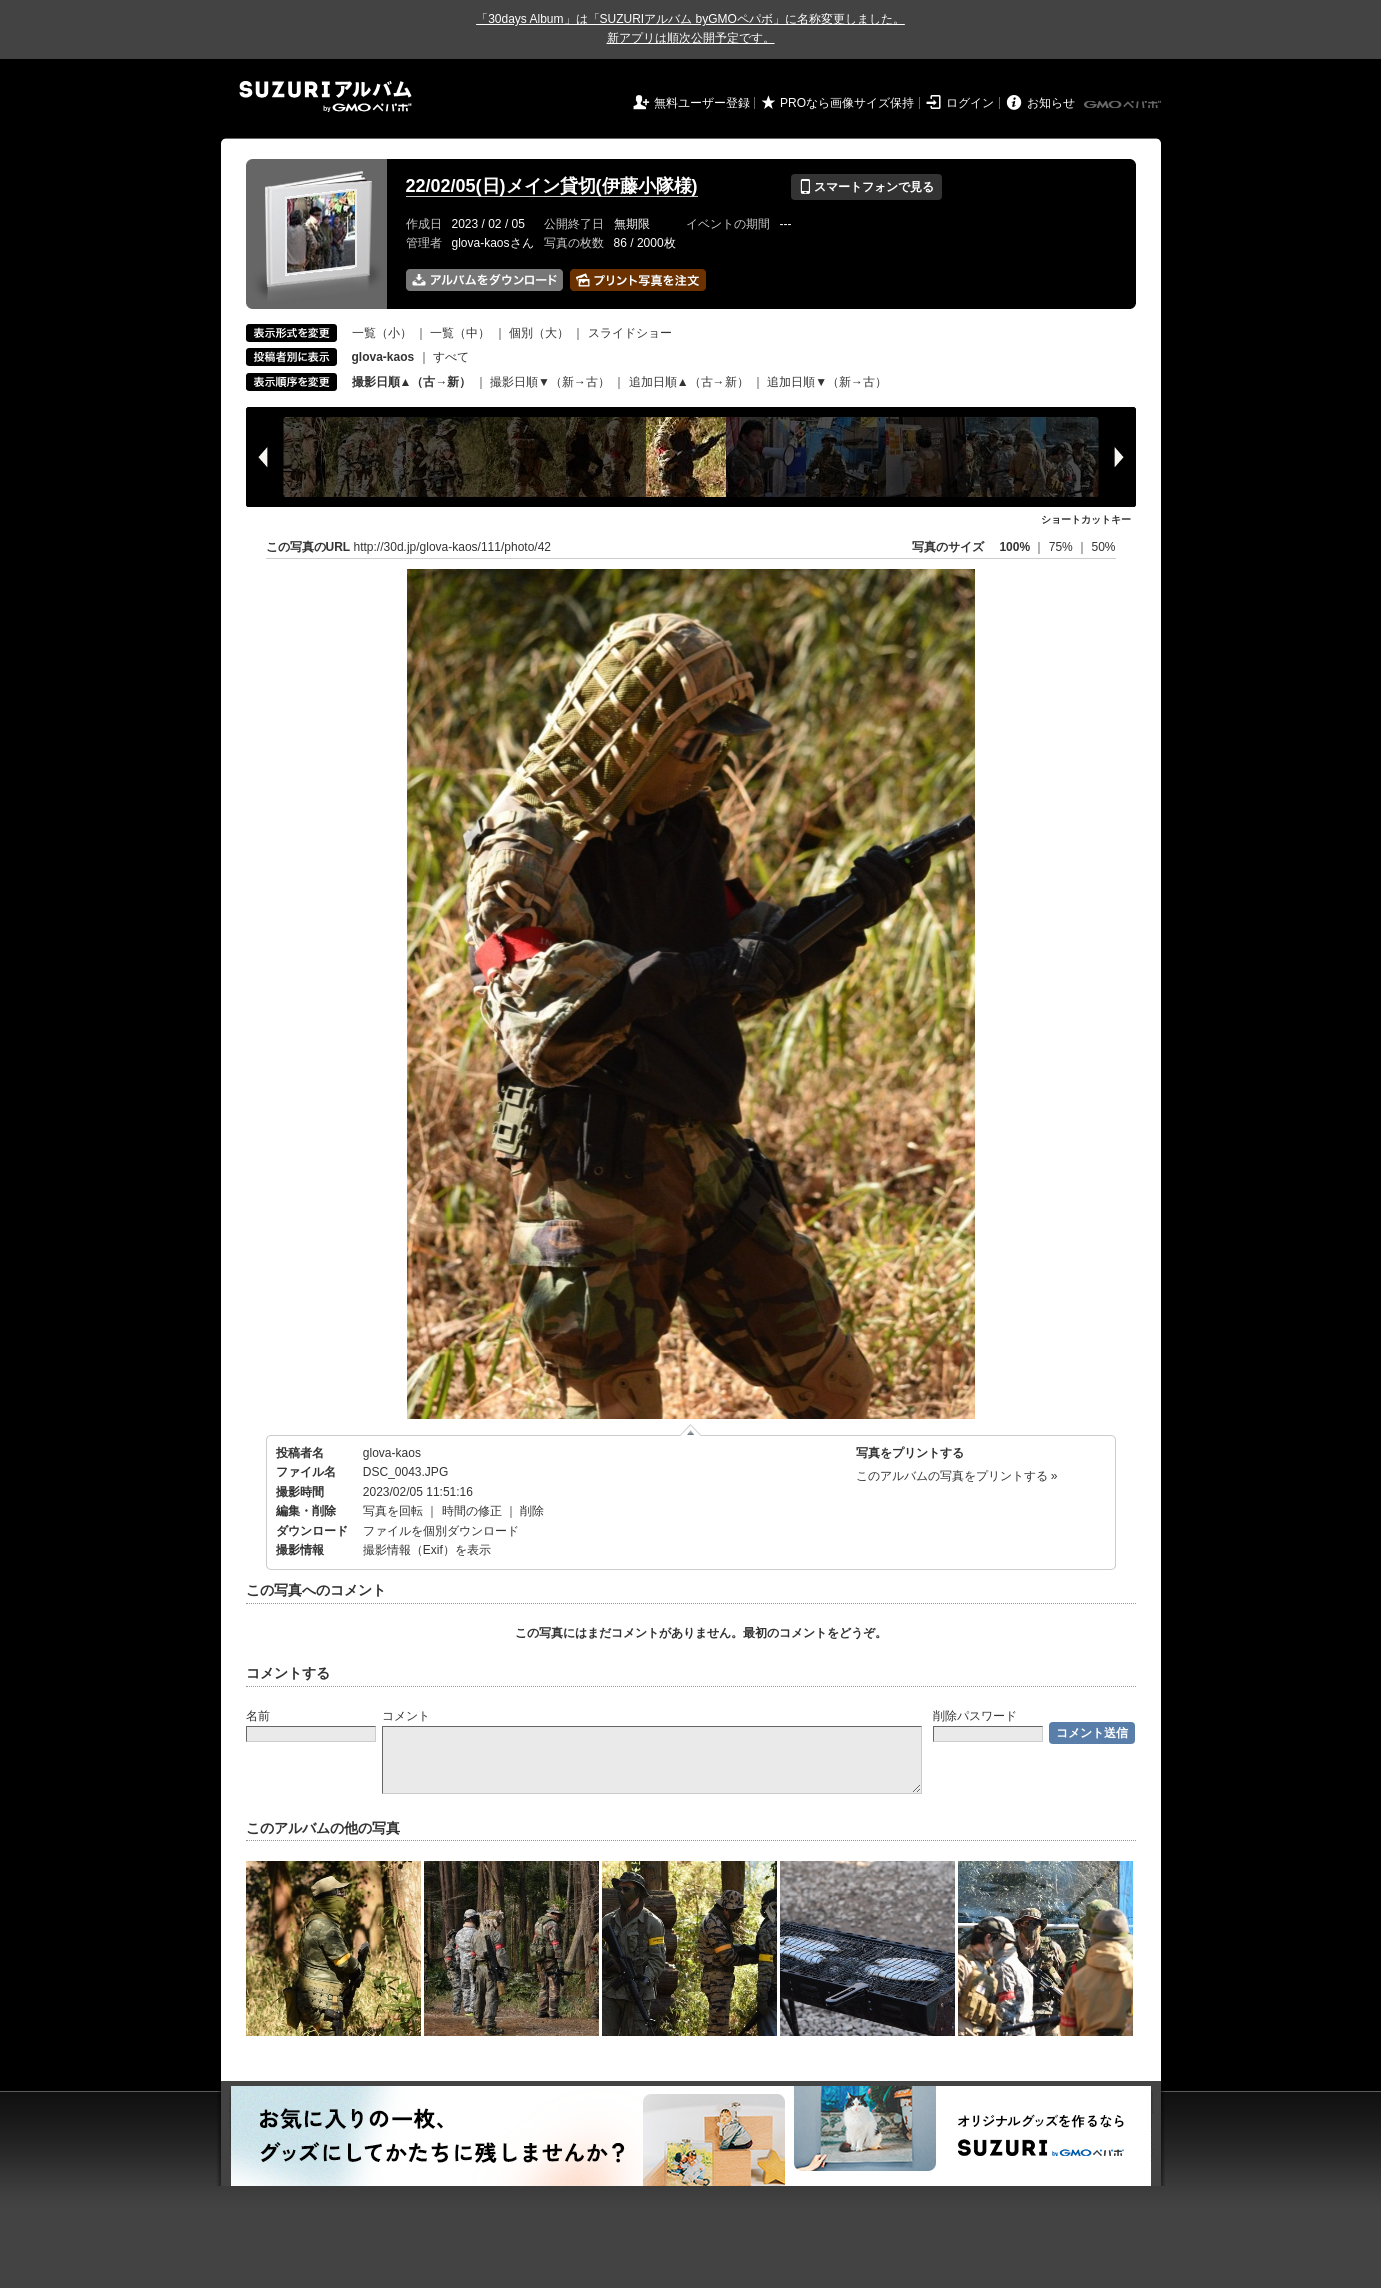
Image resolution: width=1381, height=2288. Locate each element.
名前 (258, 1716)
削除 (532, 1511)
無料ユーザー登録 (702, 103)
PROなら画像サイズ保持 (847, 103)
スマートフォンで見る (866, 187)
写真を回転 (393, 1511)
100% (1014, 547)
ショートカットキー (1086, 519)
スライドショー (630, 333)
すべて (451, 357)
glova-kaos (392, 1453)
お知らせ (1051, 103)
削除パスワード (975, 1716)
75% (1062, 547)
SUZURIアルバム (325, 96)
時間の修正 (472, 1511)
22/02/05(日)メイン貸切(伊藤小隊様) (552, 186)
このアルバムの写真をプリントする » (957, 1476)
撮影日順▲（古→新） (412, 382)
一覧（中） (460, 333)
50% (1103, 547)
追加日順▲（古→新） (689, 382)
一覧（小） (382, 333)
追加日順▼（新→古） (827, 382)
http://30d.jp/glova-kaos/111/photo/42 (452, 547)
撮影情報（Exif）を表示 (427, 1550)
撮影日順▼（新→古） (550, 382)
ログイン (970, 103)
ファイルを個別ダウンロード (441, 1531)
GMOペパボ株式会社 (1124, 105)
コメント (406, 1716)
